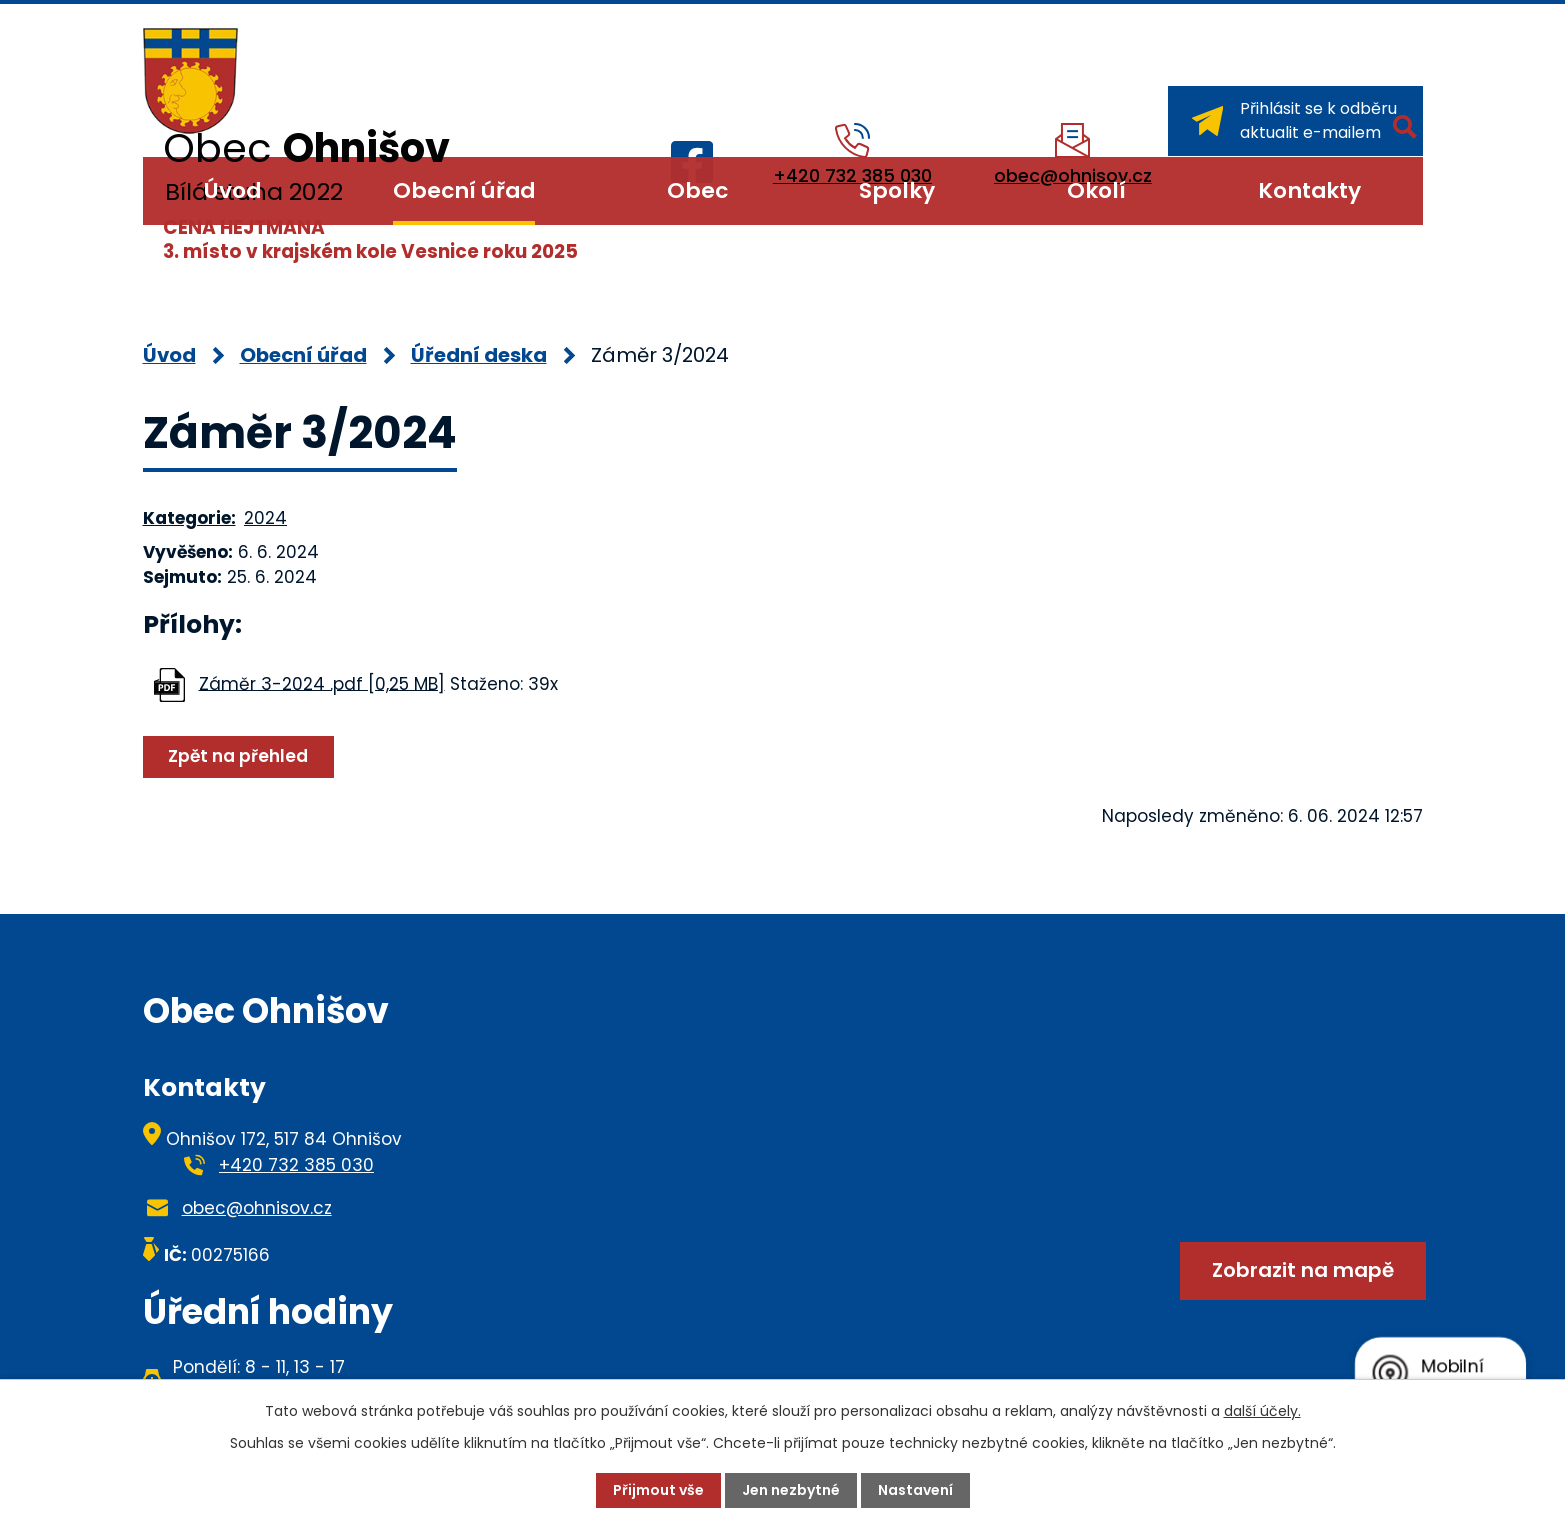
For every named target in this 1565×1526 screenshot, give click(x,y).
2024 (265, 518)
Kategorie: (189, 518)
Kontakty (1309, 190)
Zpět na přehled (238, 756)
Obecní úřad (464, 190)
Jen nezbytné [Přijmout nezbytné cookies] (791, 1490)
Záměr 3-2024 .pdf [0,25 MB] (322, 683)
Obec (697, 190)
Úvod (232, 190)
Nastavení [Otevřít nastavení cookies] (915, 1490)
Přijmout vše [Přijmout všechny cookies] (658, 1490)
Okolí (1096, 190)
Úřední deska (479, 355)
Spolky (897, 190)
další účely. (1262, 1411)
